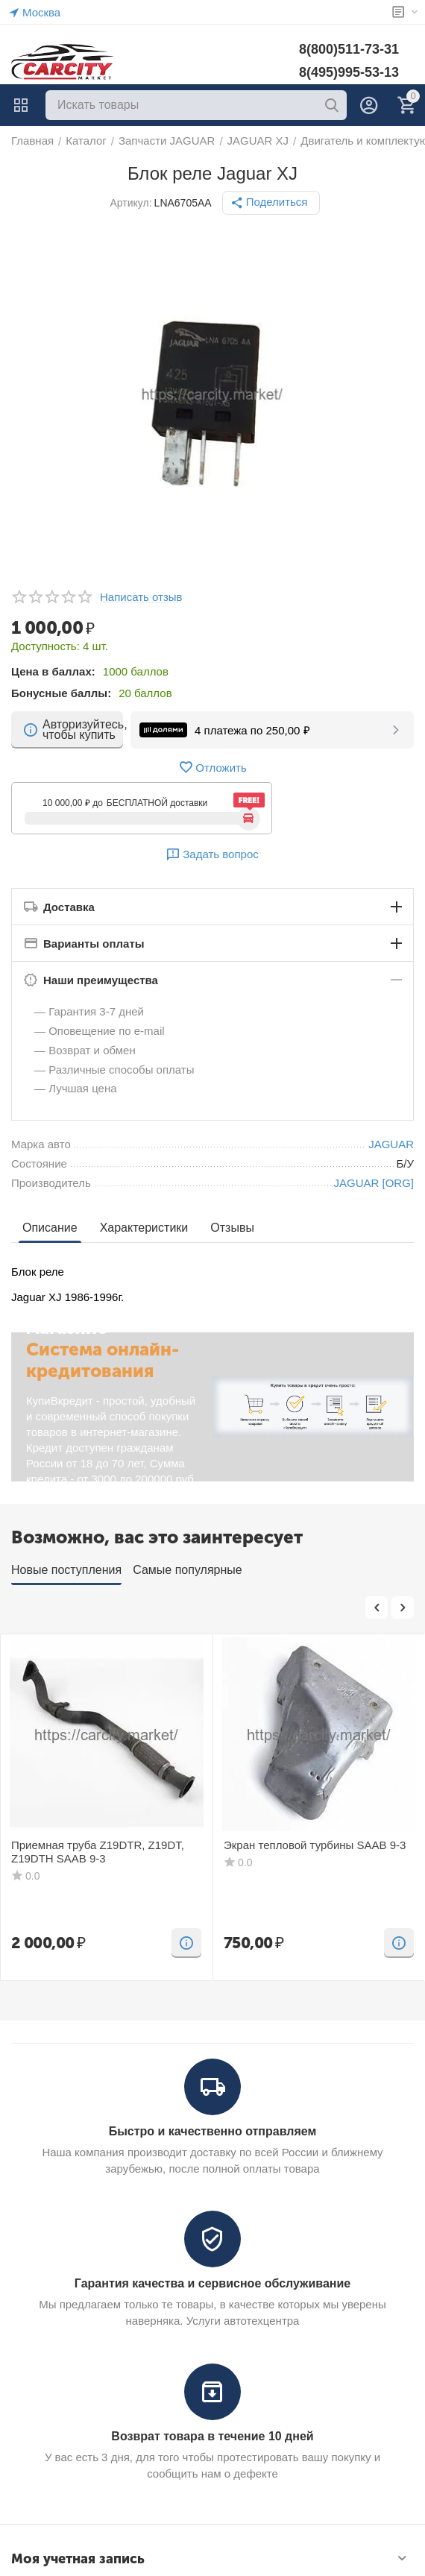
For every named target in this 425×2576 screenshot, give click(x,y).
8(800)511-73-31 (349, 49)
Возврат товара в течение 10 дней (212, 2436)
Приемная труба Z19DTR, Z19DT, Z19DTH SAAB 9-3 (97, 1852)
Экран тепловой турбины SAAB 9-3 (315, 1845)
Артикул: (131, 203)
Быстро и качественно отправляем (213, 2131)
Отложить (212, 767)
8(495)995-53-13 (349, 72)
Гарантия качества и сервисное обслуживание (212, 2283)
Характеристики (144, 1227)
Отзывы (232, 1227)
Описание (50, 1227)
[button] (271, 203)
